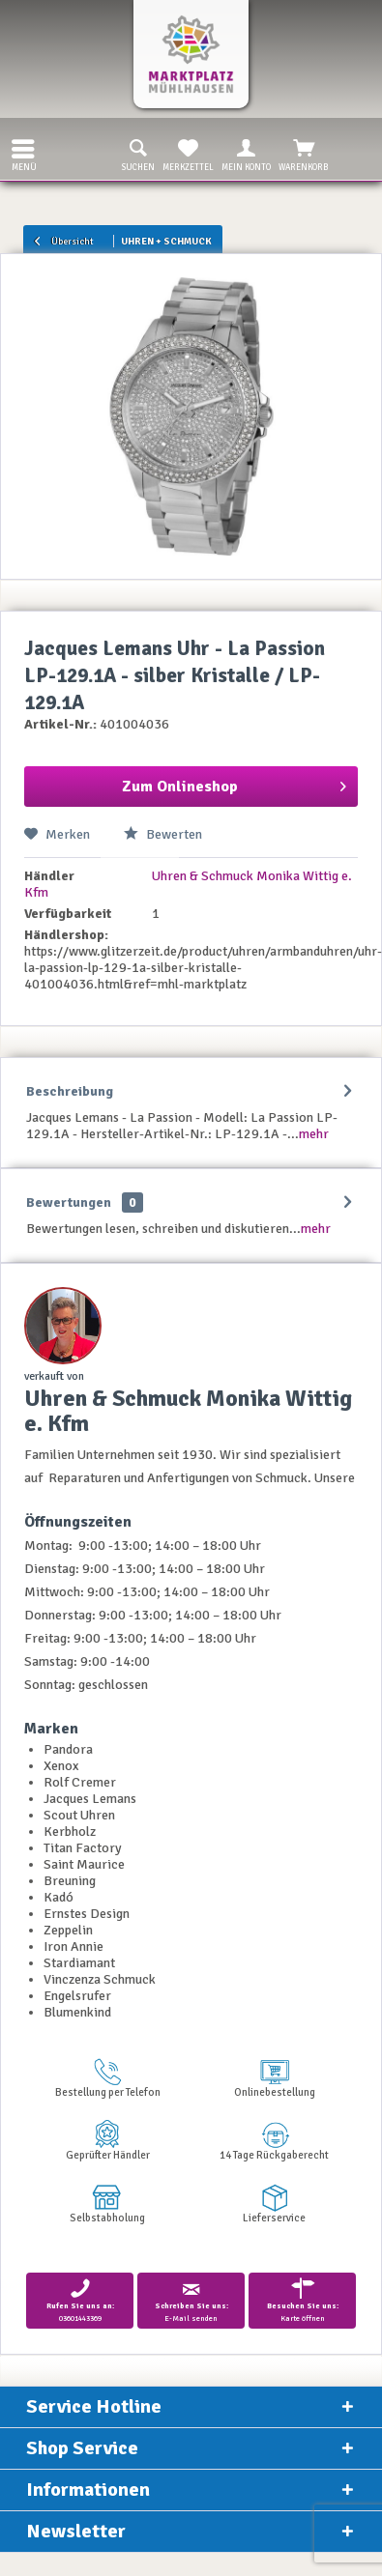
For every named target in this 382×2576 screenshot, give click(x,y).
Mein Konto (246, 153)
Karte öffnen (302, 2300)
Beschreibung (69, 1091)
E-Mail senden (191, 2300)
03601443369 (80, 2300)
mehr (314, 1134)
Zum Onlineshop (234, 783)
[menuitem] (18, 149)
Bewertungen (68, 1202)
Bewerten (163, 834)
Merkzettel (188, 153)
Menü (24, 153)
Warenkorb (304, 153)
